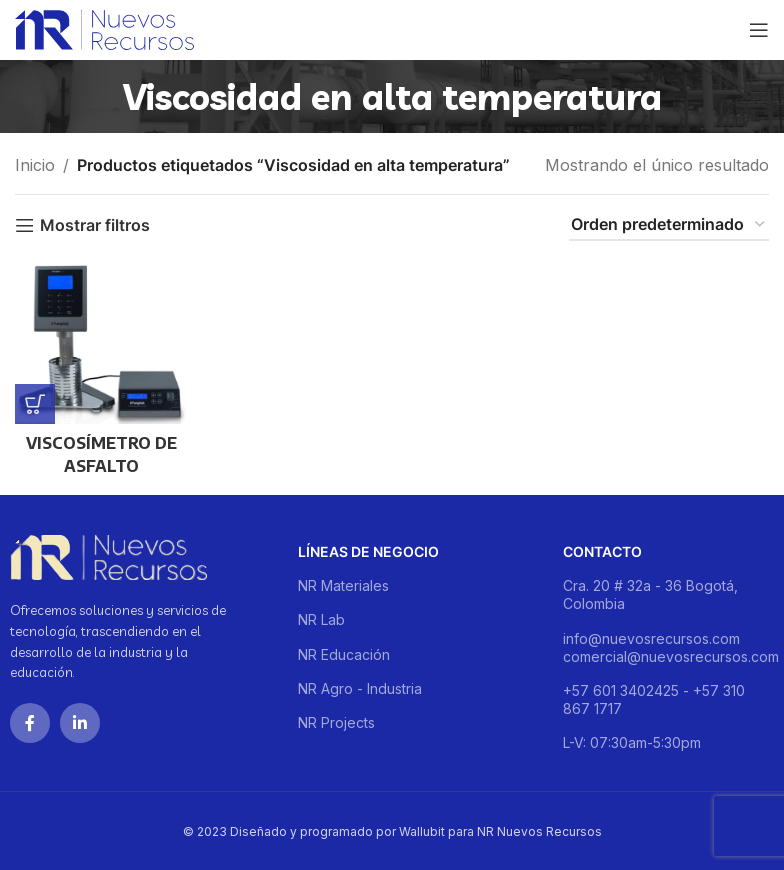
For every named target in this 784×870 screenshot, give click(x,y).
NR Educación (344, 654)
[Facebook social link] (30, 723)
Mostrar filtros (95, 225)
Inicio (35, 165)
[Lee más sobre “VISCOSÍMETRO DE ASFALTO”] (35, 404)
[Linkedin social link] (80, 723)
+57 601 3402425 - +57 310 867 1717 (654, 699)
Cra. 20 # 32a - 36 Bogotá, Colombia (650, 594)
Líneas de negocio (368, 551)
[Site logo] (104, 28)
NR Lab (321, 619)
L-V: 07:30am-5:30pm (632, 742)
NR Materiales (343, 585)
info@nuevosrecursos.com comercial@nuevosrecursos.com (668, 647)
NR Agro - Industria (360, 688)
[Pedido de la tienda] (669, 225)
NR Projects (336, 722)
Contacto (602, 551)
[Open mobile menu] (759, 30)
